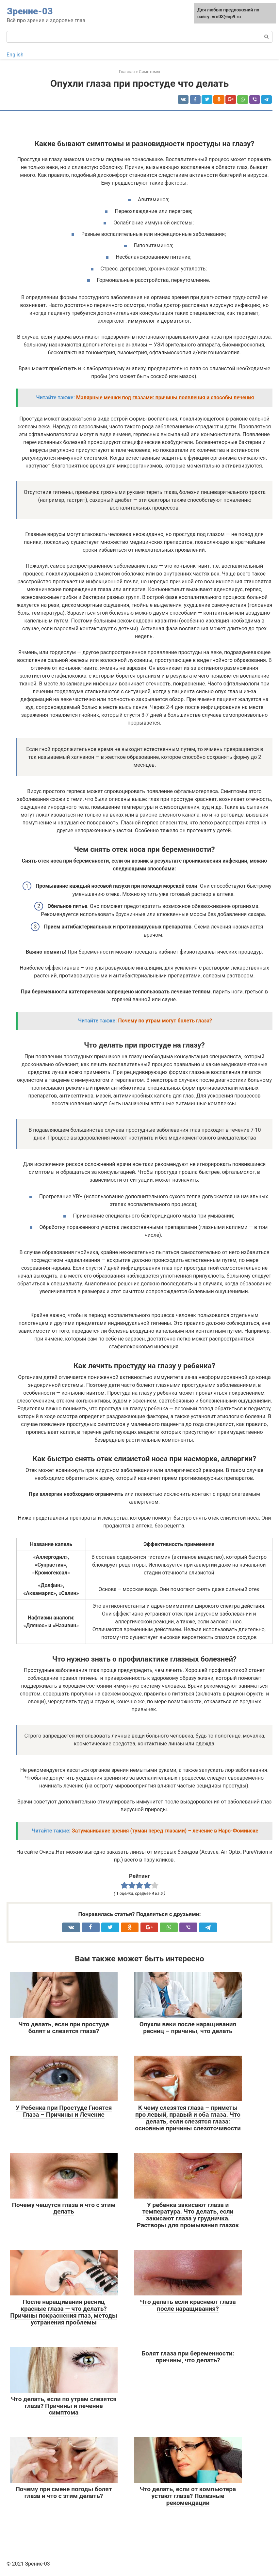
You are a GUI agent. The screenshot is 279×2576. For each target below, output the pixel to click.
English (15, 55)
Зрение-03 (30, 11)
